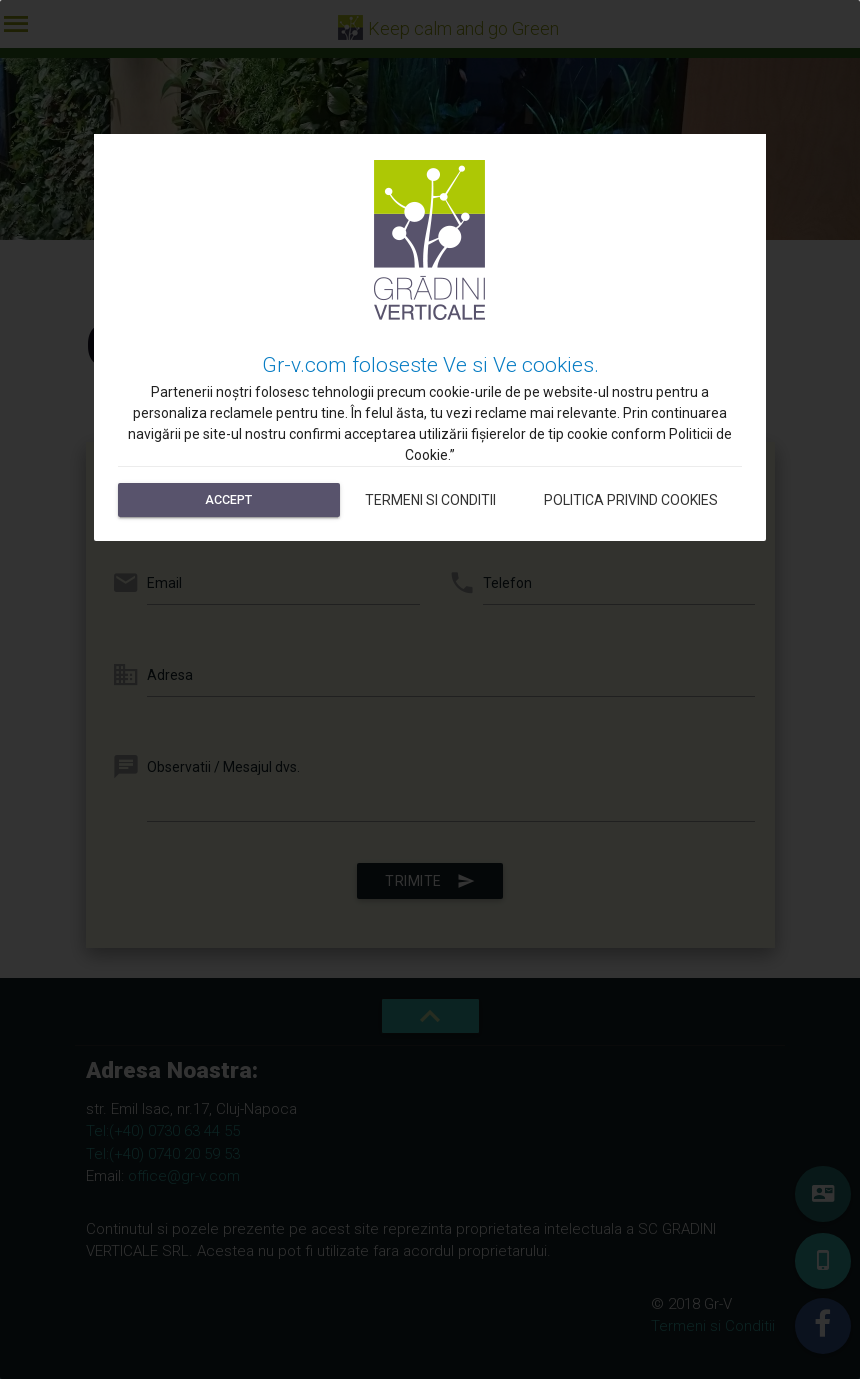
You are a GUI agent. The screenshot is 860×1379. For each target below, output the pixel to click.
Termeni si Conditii (430, 500)
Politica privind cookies (631, 500)
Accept (228, 499)
